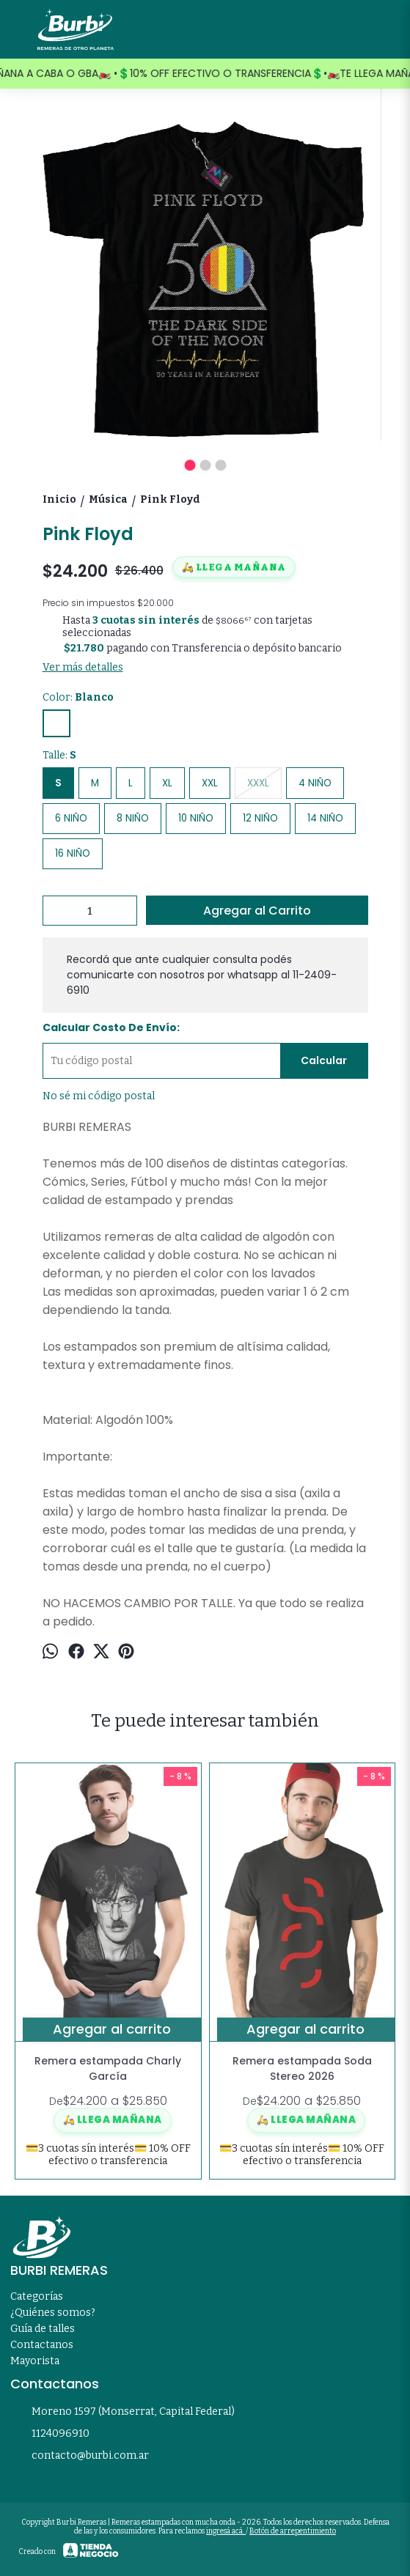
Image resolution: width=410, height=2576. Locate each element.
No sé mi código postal (99, 1096)
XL (167, 783)
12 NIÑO (260, 818)
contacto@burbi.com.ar (79, 2456)
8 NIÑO (133, 818)
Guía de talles (42, 2328)
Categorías (36, 2296)
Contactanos (41, 2345)
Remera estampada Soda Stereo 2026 (302, 2068)
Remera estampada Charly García (107, 2068)
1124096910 (49, 2434)
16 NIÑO (72, 853)
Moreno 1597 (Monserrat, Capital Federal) (122, 2412)
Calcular (324, 1060)
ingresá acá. (226, 2531)
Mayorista (34, 2361)
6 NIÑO (71, 818)
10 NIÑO (195, 818)
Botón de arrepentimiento (292, 2531)
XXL (210, 783)
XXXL (258, 783)
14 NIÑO (325, 818)
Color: (78, 697)
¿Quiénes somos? (52, 2312)
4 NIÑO (315, 783)
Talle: (59, 755)
